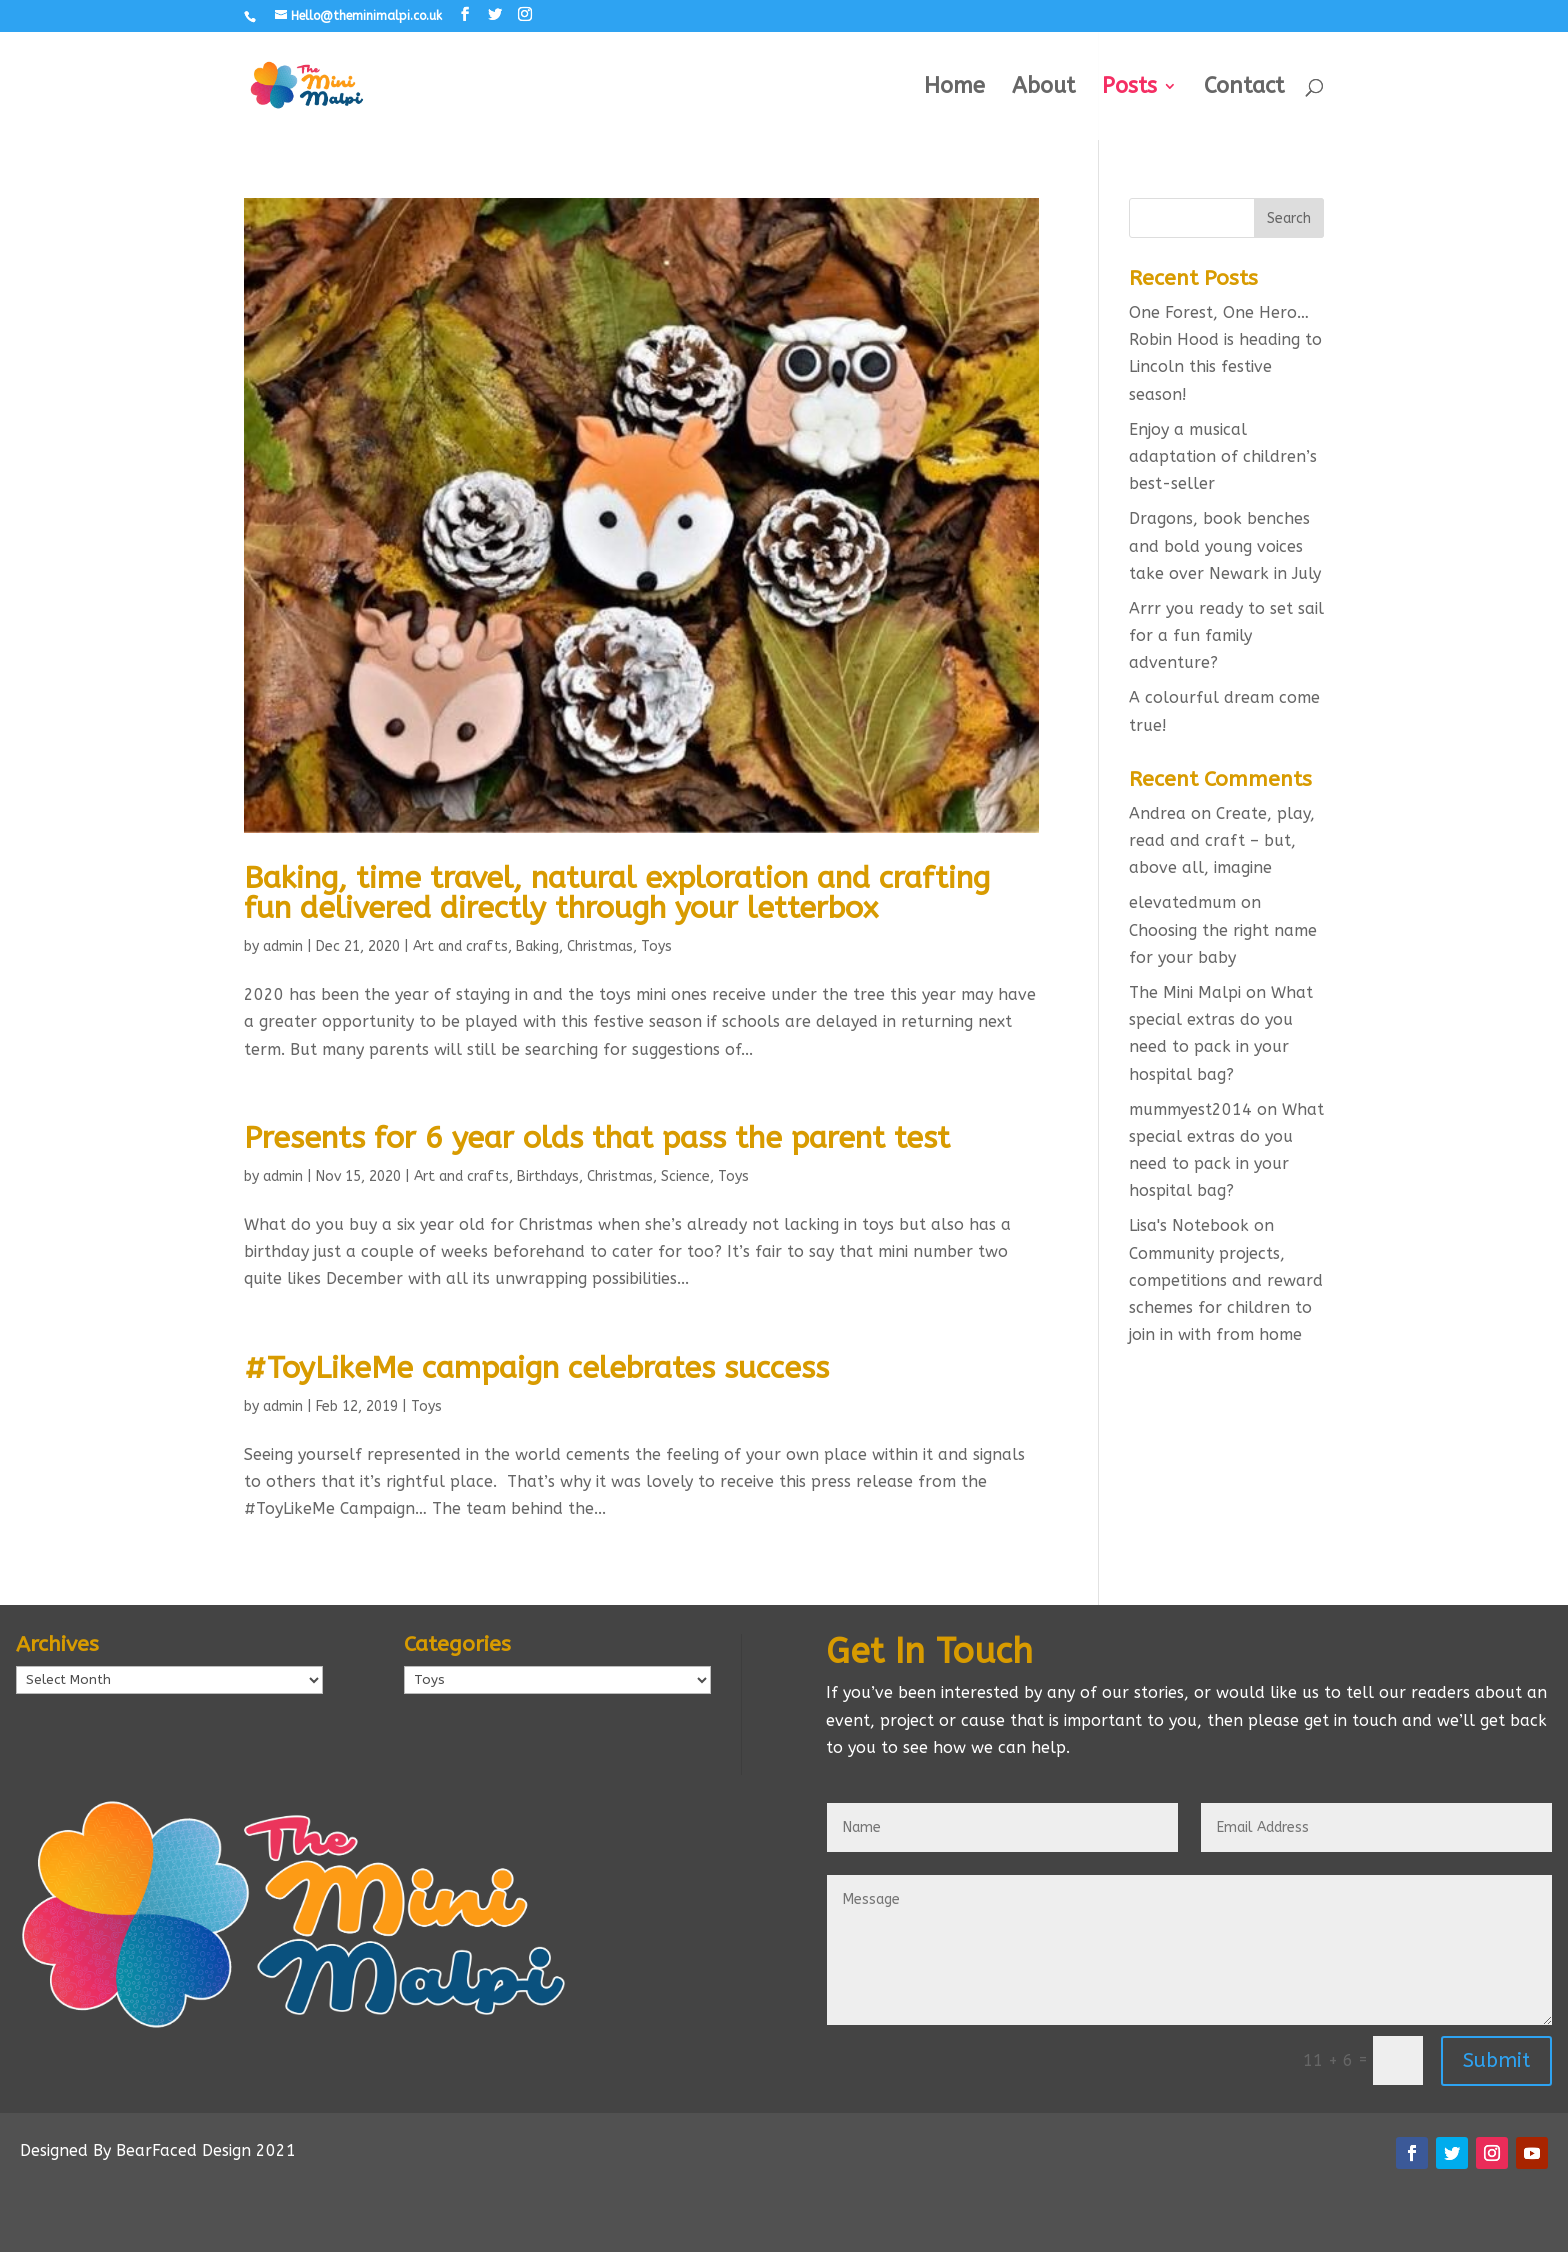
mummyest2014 (1190, 1109)
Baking (537, 946)
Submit (1496, 2060)
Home (954, 89)
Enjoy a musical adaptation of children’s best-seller (1223, 456)
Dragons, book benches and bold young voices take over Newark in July (1225, 545)
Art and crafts (460, 946)
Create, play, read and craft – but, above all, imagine (1222, 840)
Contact (1244, 89)
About (1043, 89)
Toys (656, 946)
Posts (1129, 89)
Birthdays (548, 1176)
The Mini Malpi (1185, 992)
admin (283, 946)
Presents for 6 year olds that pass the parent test (597, 1138)
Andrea (1157, 813)
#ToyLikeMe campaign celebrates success (536, 1368)
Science (685, 1176)
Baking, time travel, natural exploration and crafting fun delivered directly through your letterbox (617, 893)
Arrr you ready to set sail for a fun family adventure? (1226, 635)
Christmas (600, 946)
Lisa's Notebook (1189, 1225)
